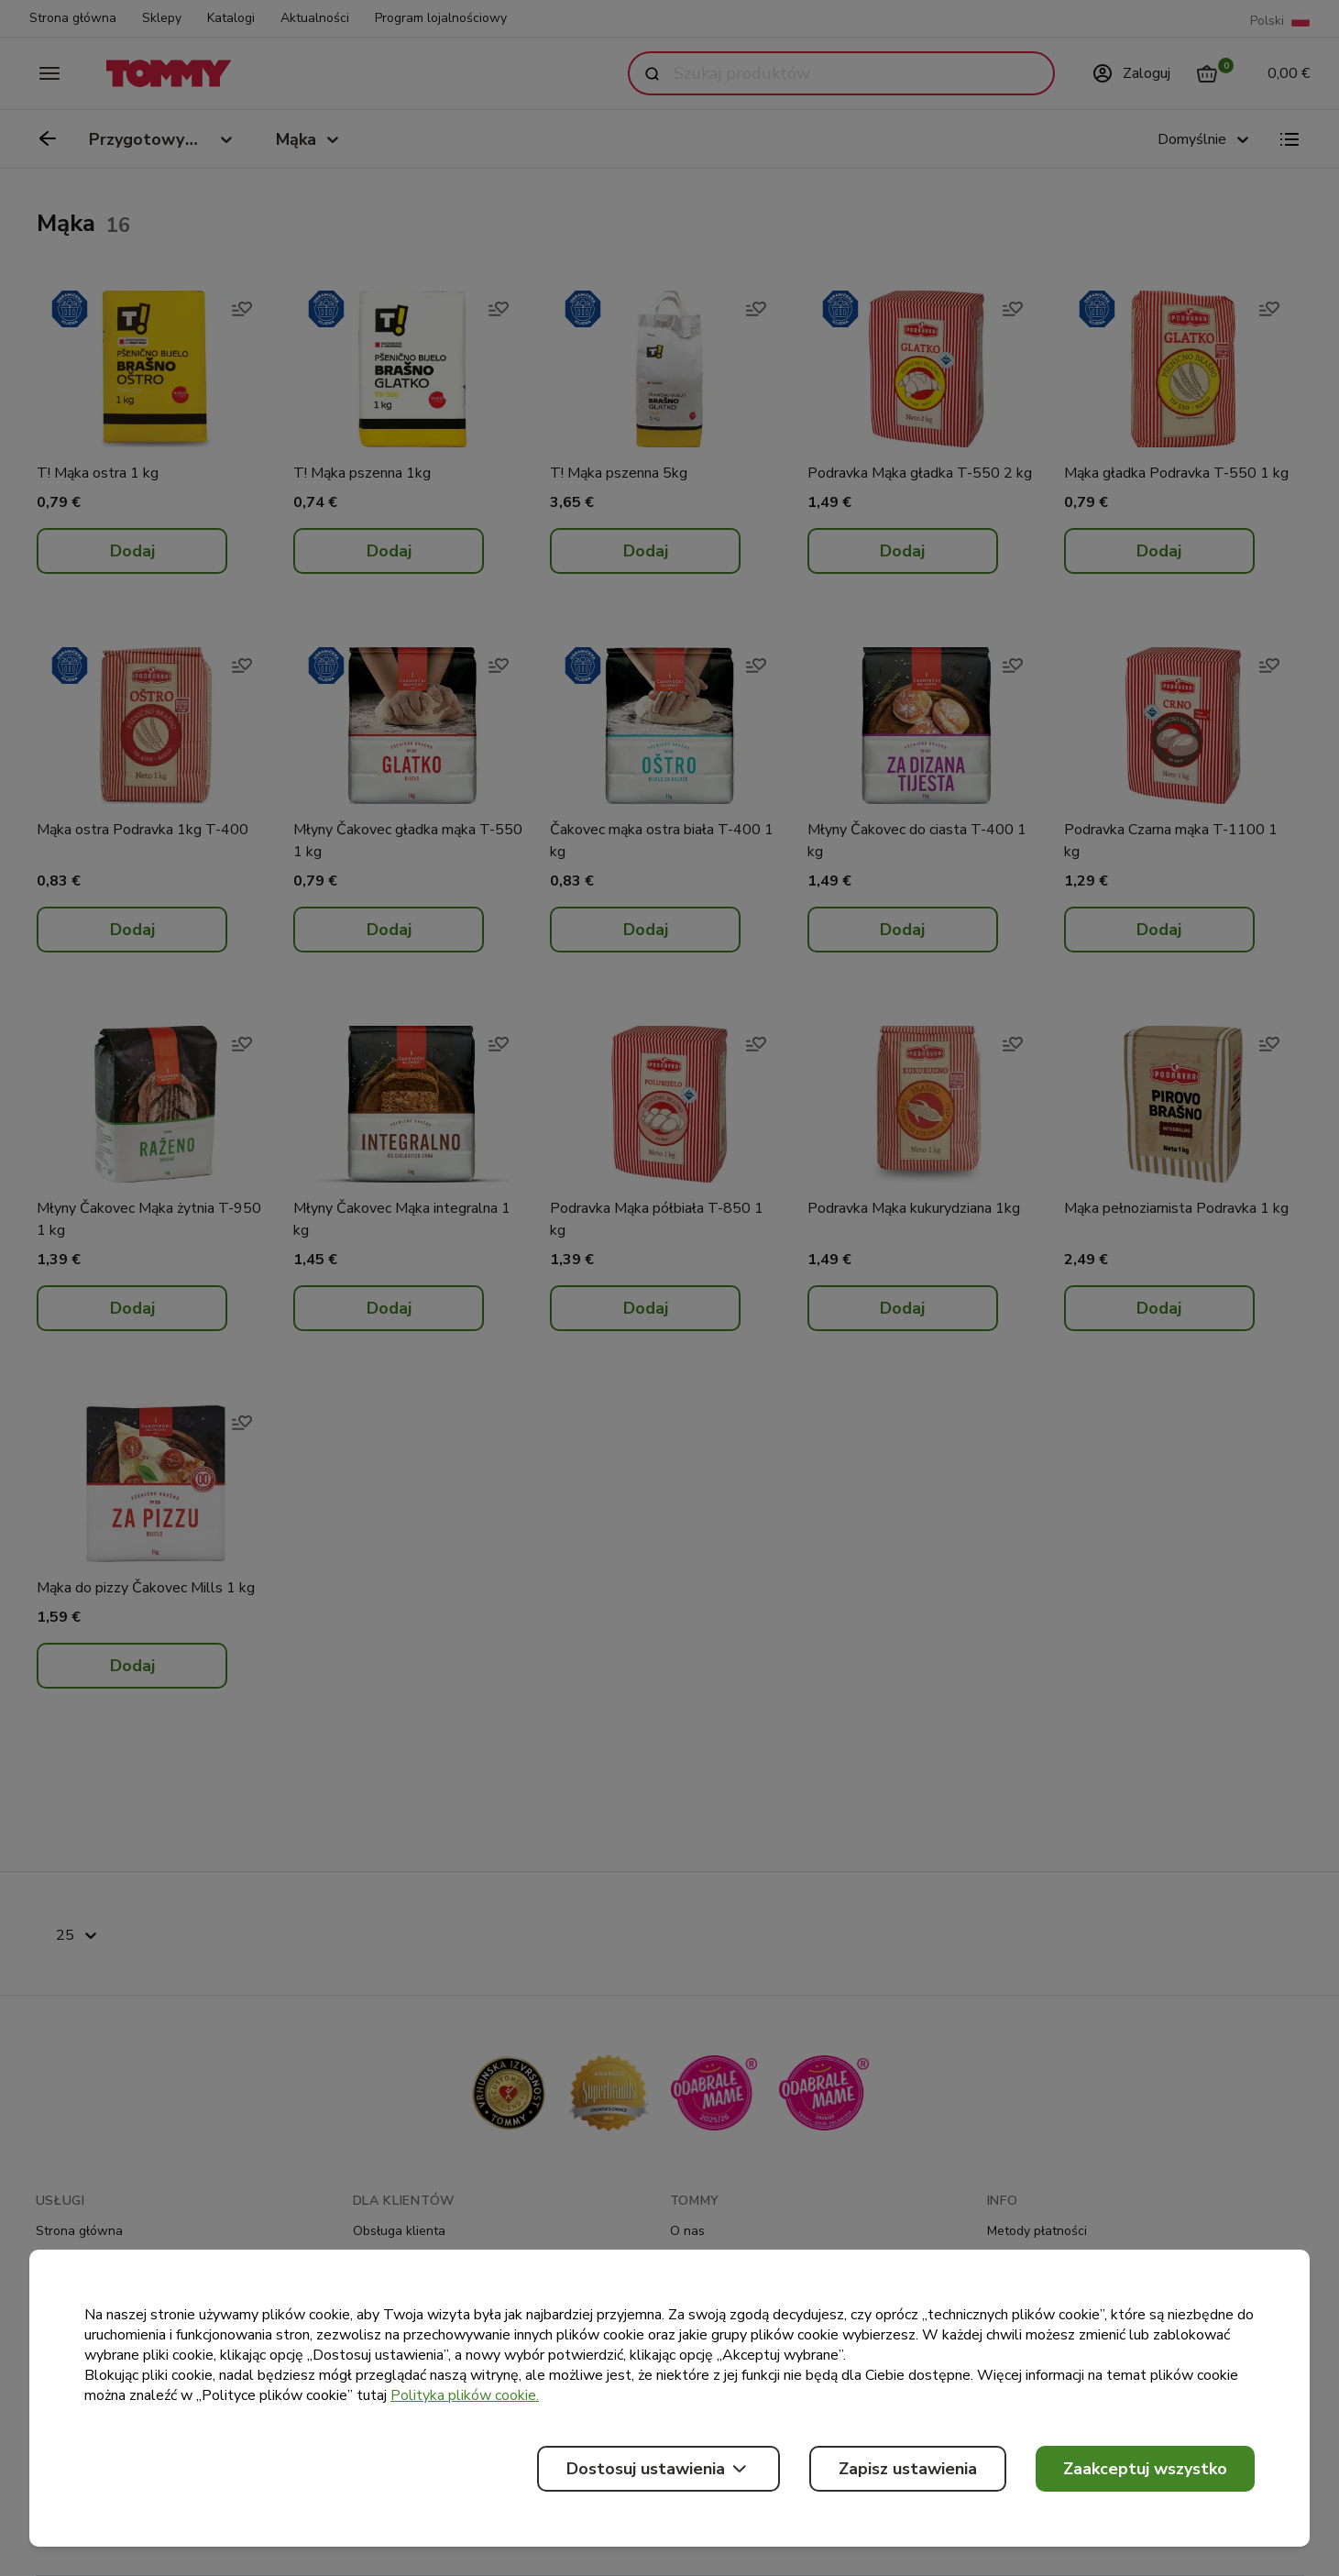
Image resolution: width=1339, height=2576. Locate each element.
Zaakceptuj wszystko (1145, 2469)
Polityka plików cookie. (464, 2395)
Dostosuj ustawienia (658, 2469)
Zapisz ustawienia (908, 2469)
